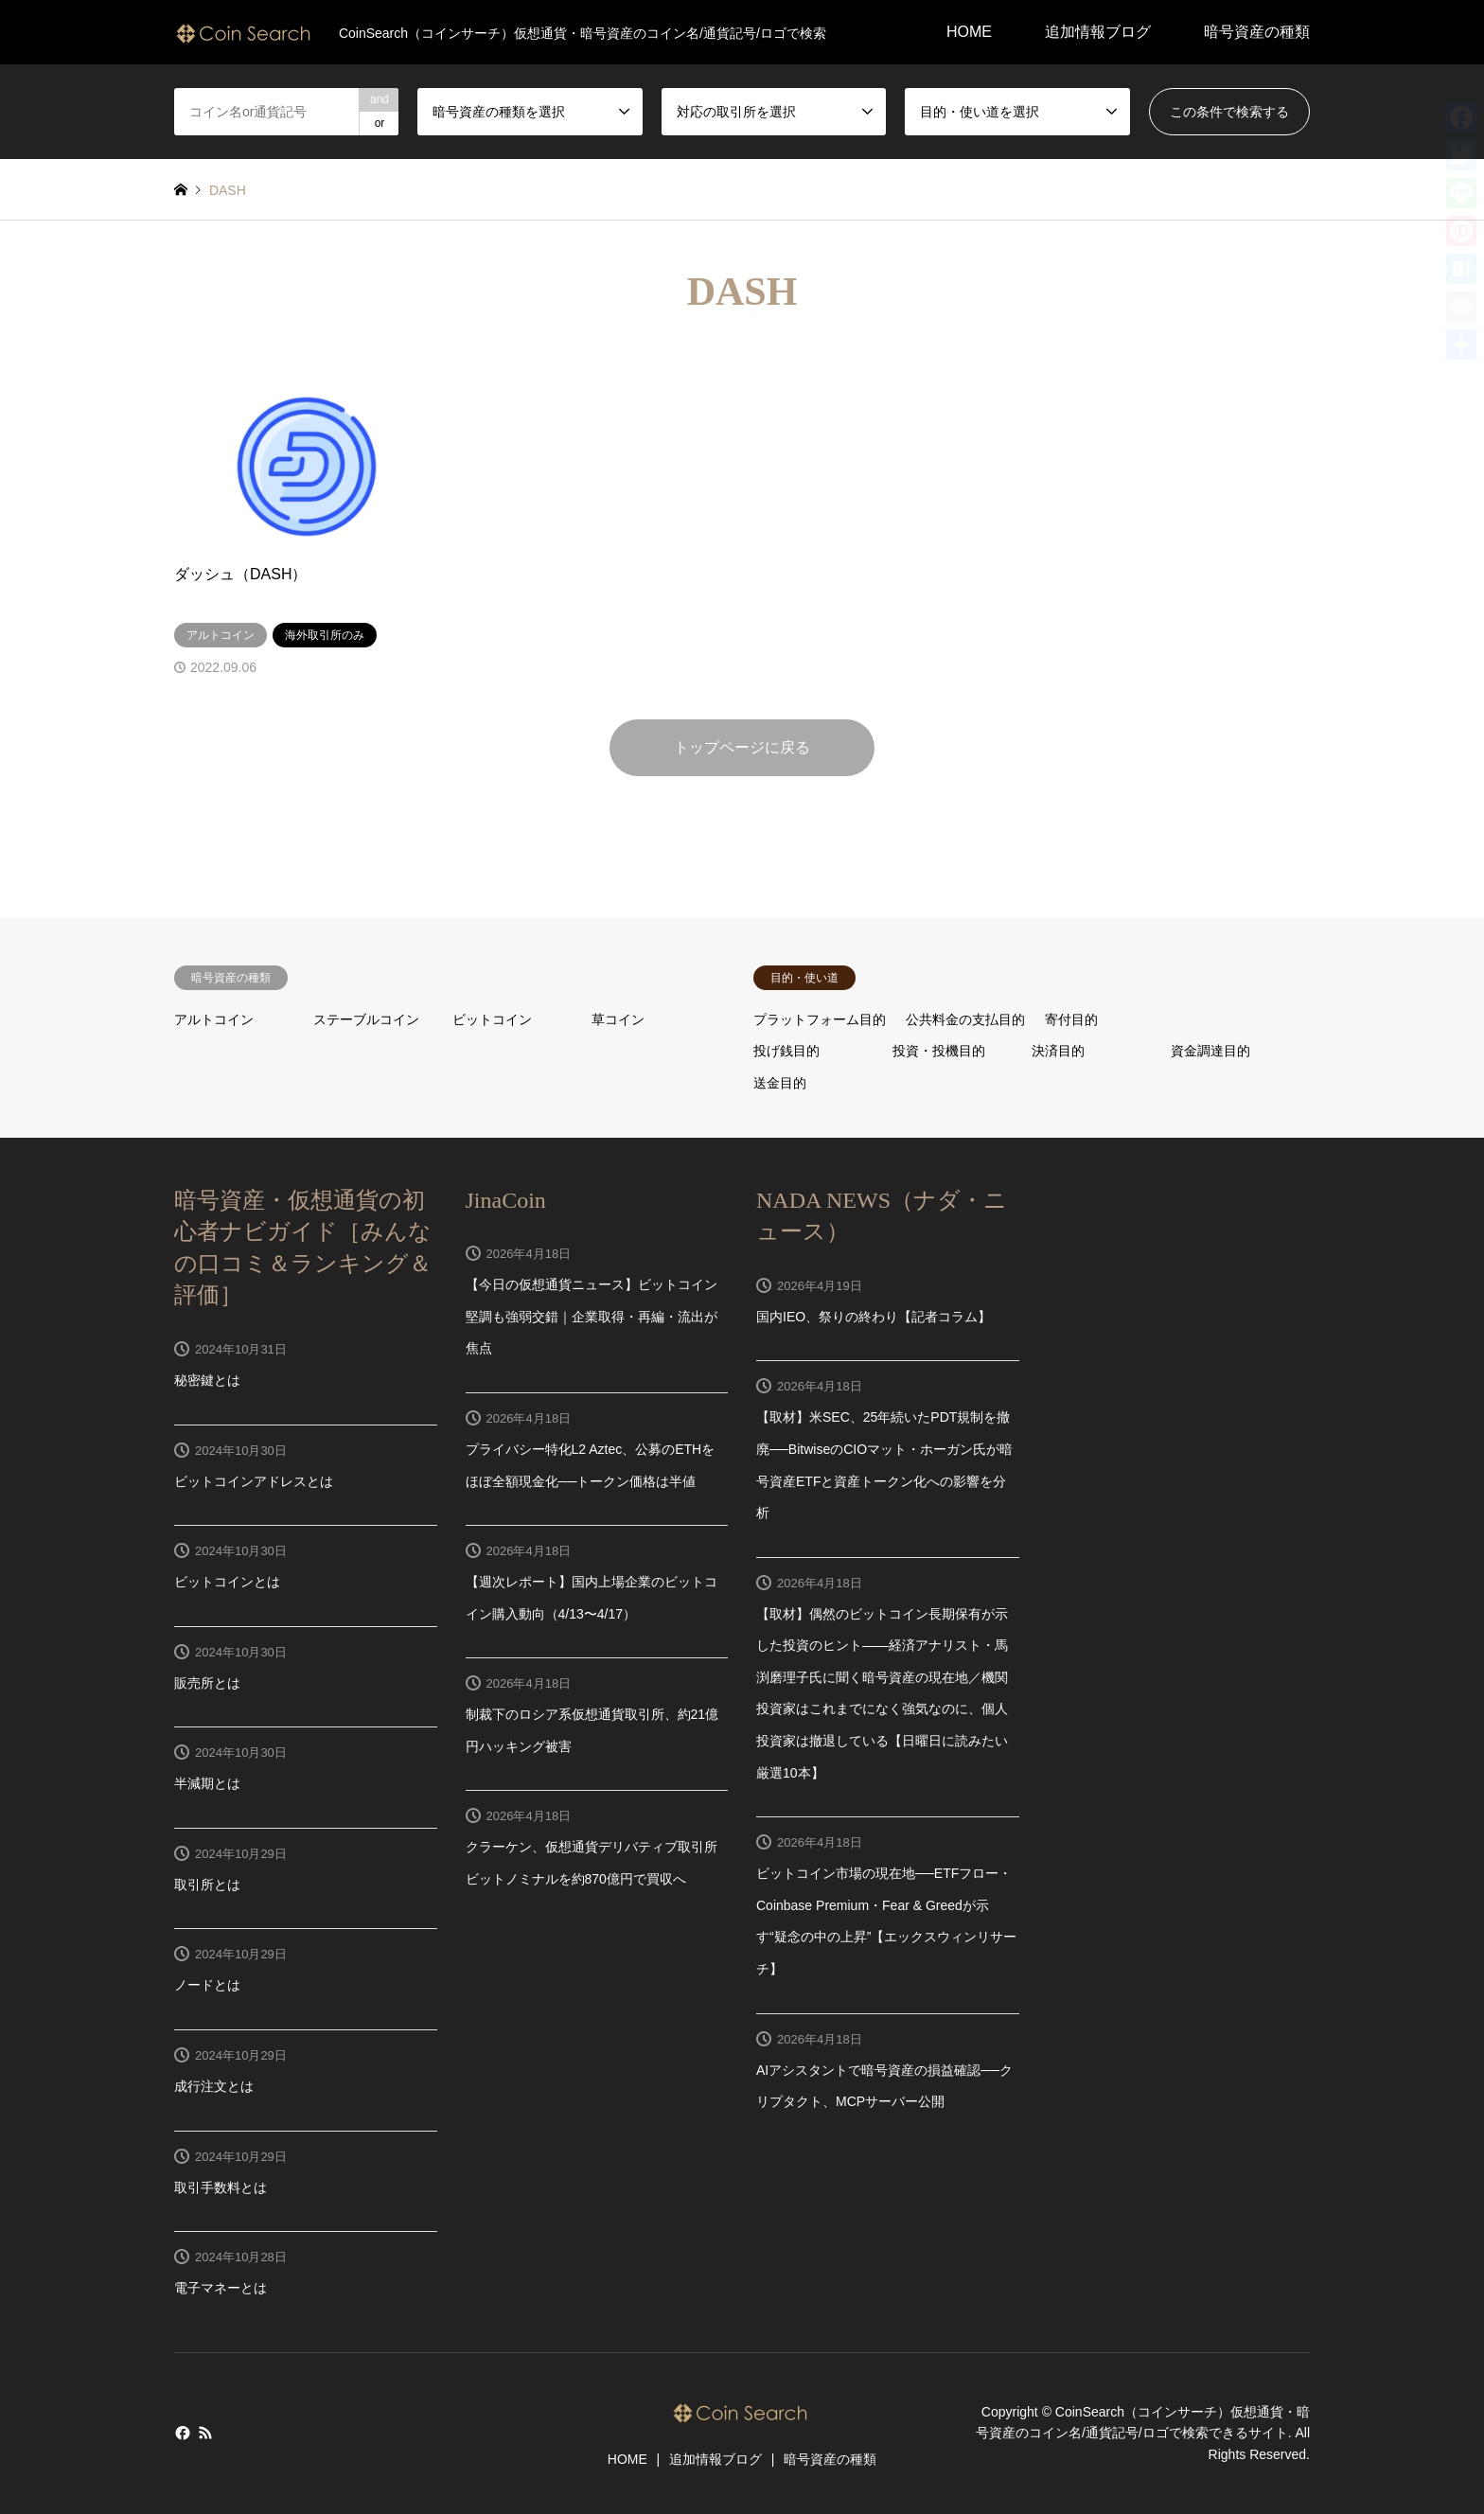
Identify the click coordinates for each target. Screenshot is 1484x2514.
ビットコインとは (227, 1581)
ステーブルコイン (366, 1019)
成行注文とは (214, 2086)
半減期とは (207, 1783)
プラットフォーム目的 (819, 1019)
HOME (969, 32)
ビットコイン (492, 1019)
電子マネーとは (220, 2287)
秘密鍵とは (207, 1380)
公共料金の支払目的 (965, 1019)
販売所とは (207, 1683)
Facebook (180, 2432)
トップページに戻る (742, 747)
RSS (205, 2432)
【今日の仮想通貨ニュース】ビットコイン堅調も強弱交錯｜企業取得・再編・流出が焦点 (591, 1316)
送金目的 (779, 1082)
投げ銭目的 (786, 1050)
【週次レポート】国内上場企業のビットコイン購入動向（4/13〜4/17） (591, 1597)
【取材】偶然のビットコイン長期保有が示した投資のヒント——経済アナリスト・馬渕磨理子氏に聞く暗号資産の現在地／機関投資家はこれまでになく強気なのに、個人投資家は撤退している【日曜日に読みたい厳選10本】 (882, 1693)
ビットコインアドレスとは (253, 1481)
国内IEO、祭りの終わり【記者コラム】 (873, 1316)
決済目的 (1058, 1050)
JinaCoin (506, 1200)
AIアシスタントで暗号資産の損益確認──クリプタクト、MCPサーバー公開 (884, 2086)
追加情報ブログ (1098, 32)
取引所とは (207, 1884)
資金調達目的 (1210, 1050)
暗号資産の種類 (1257, 32)
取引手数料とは (220, 2187)
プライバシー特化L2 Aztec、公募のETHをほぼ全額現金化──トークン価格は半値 (591, 1465)
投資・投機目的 (938, 1050)
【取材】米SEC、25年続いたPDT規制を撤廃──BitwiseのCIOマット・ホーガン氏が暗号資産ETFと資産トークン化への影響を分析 (884, 1464)
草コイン (618, 1019)
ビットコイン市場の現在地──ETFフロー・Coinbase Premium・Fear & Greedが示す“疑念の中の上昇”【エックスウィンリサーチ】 (886, 1921)
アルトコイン (214, 1019)
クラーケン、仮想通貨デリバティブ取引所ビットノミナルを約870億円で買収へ (591, 1862)
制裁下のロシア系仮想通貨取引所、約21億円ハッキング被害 (592, 1730)
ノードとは (207, 1984)
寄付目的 (1071, 1019)
